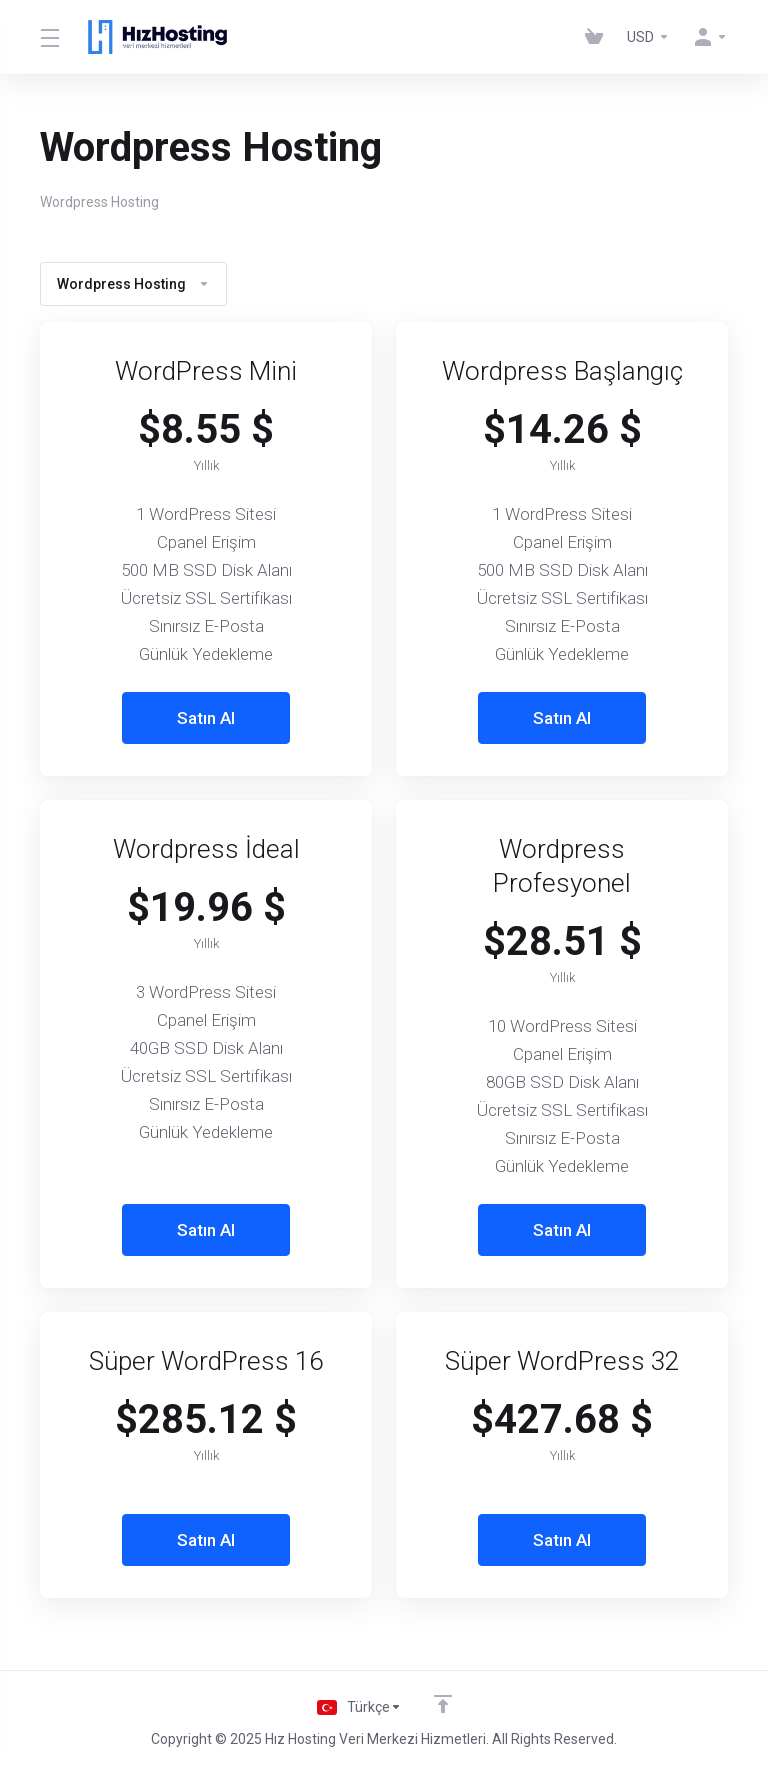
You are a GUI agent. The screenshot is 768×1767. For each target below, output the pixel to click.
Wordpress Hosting (133, 284)
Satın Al (206, 718)
